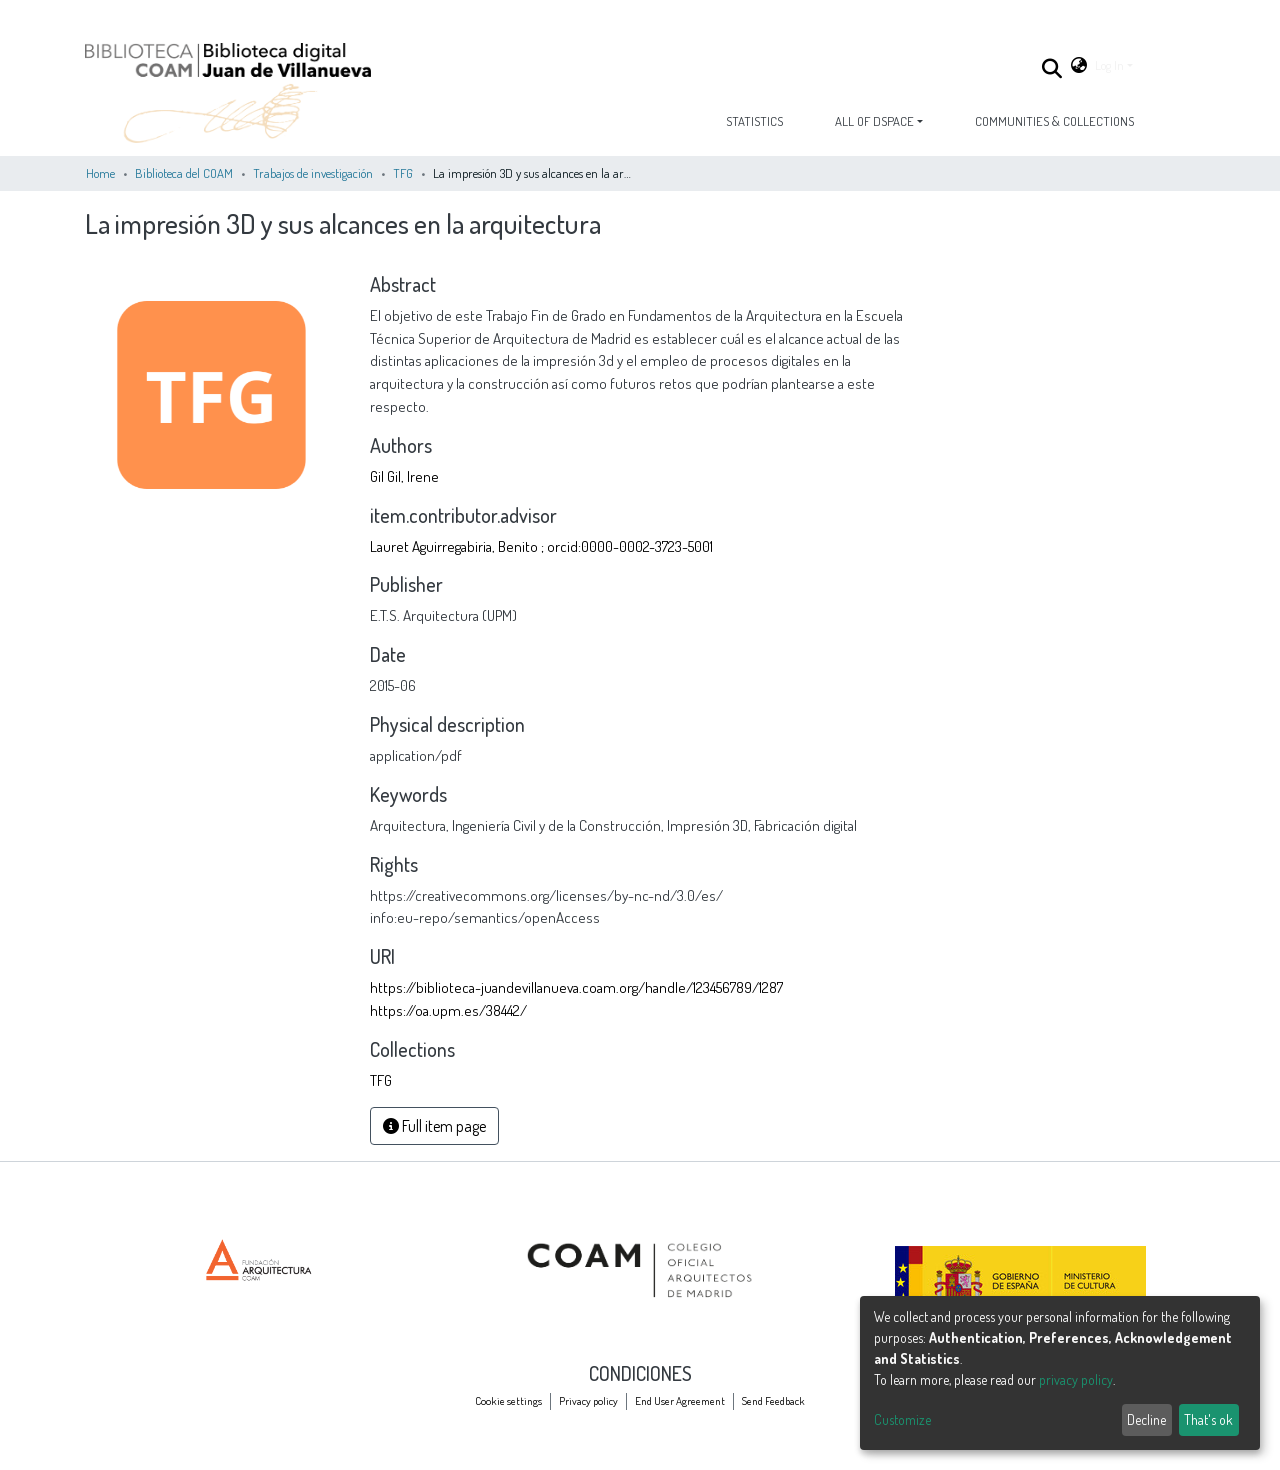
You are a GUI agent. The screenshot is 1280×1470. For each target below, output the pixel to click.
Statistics (754, 121)
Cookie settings (508, 1400)
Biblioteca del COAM (184, 173)
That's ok (1208, 1419)
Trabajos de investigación (313, 173)
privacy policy (1076, 1379)
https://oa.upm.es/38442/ (448, 1010)
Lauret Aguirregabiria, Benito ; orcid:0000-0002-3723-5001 (541, 546)
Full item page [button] (434, 1126)
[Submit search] (1052, 68)
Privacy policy (588, 1400)
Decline (1146, 1419)
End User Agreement (680, 1400)
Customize (902, 1419)
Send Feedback (773, 1400)
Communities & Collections (1054, 121)
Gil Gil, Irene (404, 476)
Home (100, 173)
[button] (1079, 65)
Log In (1109, 65)
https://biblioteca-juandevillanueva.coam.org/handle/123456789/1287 (576, 987)
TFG (403, 173)
